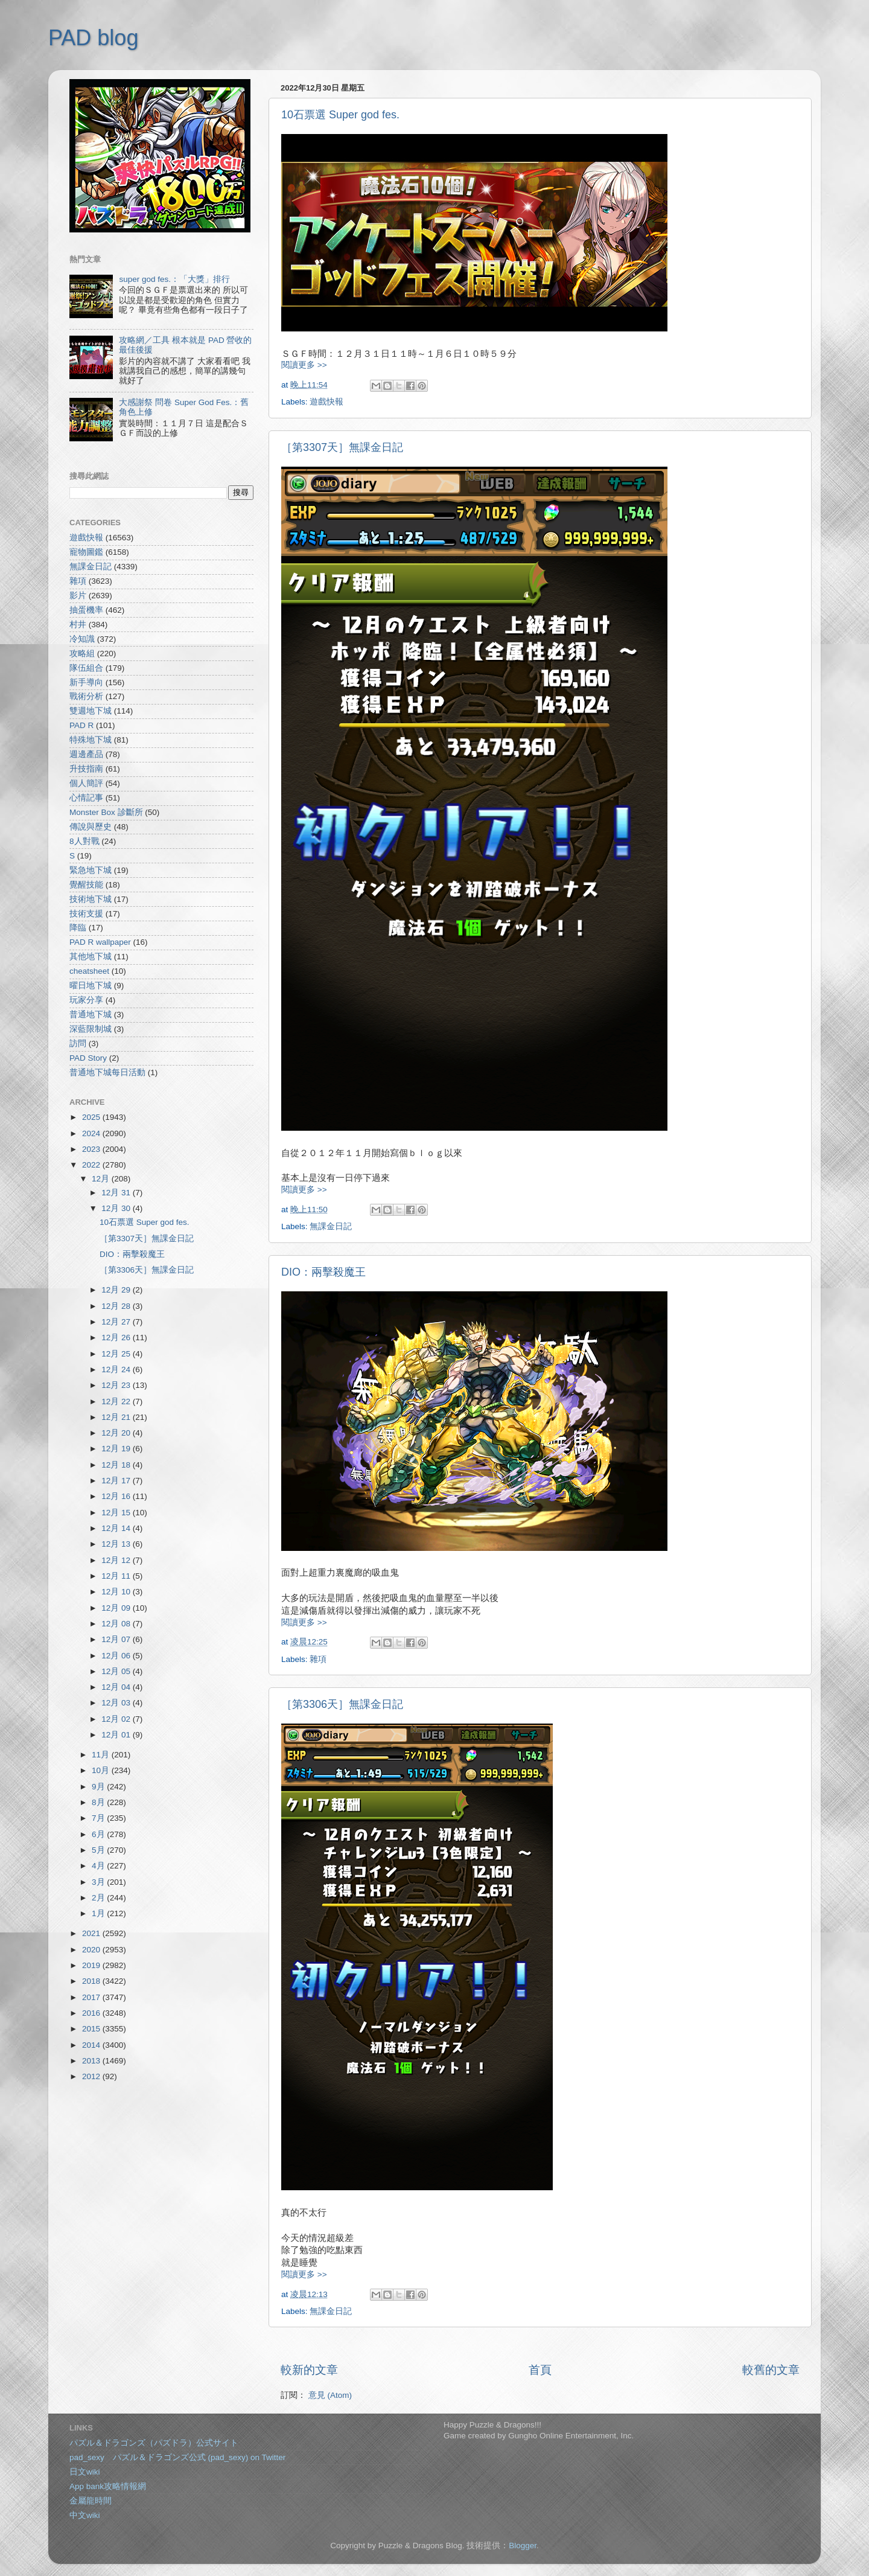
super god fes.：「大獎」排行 (174, 279)
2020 (92, 1949)
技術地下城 (90, 899)
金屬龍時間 (90, 2500)
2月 (99, 1897)
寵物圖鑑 (86, 552)
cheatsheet (89, 971)
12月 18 (117, 1464)
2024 (92, 1133)
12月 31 (117, 1192)
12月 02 (117, 1719)
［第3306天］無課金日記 (342, 1704)
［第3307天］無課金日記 (342, 447)
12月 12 (117, 1560)
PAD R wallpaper (100, 942)
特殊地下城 (90, 739)
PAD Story (88, 1058)
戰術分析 (86, 696)
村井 (77, 624)
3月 (99, 1882)
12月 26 (117, 1337)
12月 (102, 1178)
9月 (99, 1786)
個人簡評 (86, 783)
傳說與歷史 (90, 826)
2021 (92, 1933)
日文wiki (84, 2471)
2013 (92, 2060)
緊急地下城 (90, 870)
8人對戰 (84, 841)
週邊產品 (86, 754)
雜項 (318, 1659)
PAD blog (93, 37)
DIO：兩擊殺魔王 (323, 1272)
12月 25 (117, 1353)
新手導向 (86, 682)
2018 (92, 1981)
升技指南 (86, 768)
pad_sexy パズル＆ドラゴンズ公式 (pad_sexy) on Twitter (177, 2457)
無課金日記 (331, 1226)
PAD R (81, 725)
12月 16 (117, 1496)
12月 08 (117, 1623)
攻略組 (82, 653)
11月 (102, 1754)
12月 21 (117, 1417)
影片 (77, 595)
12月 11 (117, 1575)
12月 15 (117, 1512)
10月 (102, 1770)
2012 (92, 2076)
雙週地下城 (90, 710)
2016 (92, 2013)
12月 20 (117, 1432)
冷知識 (82, 639)
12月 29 (117, 1289)
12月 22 (117, 1401)
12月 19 (117, 1448)
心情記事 (86, 797)
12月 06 (117, 1655)
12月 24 (117, 1369)
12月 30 (117, 1208)
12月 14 (117, 1528)
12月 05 (117, 1671)
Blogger (522, 2545)
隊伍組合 (86, 668)
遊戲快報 (326, 401)
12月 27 (117, 1321)
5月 (99, 1850)
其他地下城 (90, 956)
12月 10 (117, 1591)
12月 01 (117, 1734)
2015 (92, 2028)
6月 (99, 1834)
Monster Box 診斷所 (106, 812)
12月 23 (117, 1385)
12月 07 (117, 1639)
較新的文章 (309, 2369)
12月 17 (117, 1480)
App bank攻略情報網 (107, 2486)
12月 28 (117, 1306)
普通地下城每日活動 (107, 1072)
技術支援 (86, 913)
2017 (92, 1997)
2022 (92, 1164)
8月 (99, 1802)
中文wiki (84, 2515)
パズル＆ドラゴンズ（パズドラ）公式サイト (153, 2442)
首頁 (540, 2369)
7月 (99, 1818)
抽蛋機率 (86, 610)
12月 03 (117, 1702)
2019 (92, 1965)
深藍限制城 (90, 1029)
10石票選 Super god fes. (340, 115)
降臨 (77, 927)
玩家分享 (86, 1000)
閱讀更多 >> (304, 364)
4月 (99, 1865)
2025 (92, 1117)
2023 (92, 1149)
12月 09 (117, 1607)
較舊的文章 (771, 2369)
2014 (92, 2045)
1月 (99, 1913)
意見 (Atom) (330, 2395)
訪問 (77, 1043)
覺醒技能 (86, 884)
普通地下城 (90, 1014)
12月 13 (117, 1543)
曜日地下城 (90, 985)
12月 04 (117, 1687)
